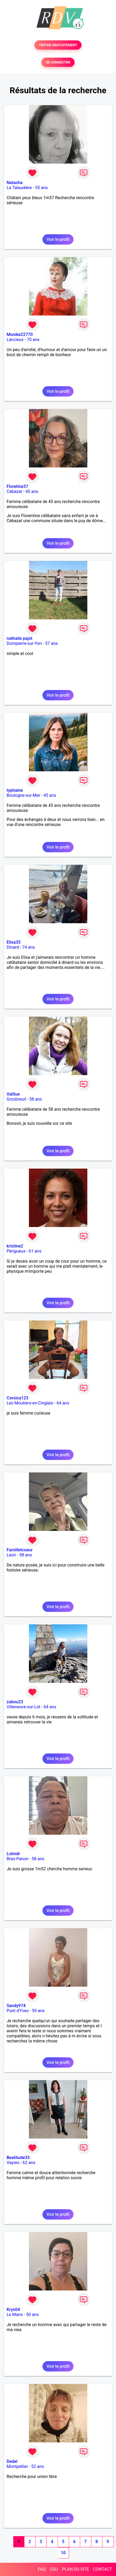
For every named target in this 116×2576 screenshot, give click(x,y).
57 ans (51, 643)
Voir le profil (57, 239)
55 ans (41, 187)
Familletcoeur (20, 1549)
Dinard (13, 947)
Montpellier (17, 2466)
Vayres (13, 2162)
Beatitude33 (18, 2157)
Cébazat (14, 491)
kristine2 (15, 1246)
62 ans (29, 2162)
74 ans (28, 947)
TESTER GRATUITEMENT (58, 45)
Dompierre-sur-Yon (24, 643)
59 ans (38, 2010)
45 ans (31, 491)
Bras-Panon (17, 1858)
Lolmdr (13, 1853)
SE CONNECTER (58, 62)
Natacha (15, 182)
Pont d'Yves (18, 2010)
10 (63, 2552)
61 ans (35, 1251)
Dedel (12, 2461)
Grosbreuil (16, 1099)
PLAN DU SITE (75, 2569)
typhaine (15, 790)
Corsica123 (17, 1397)
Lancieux (15, 339)
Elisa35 (13, 942)
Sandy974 (16, 2005)
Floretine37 (17, 486)
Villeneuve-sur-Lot (23, 1706)
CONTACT (102, 2569)
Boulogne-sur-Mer (23, 795)
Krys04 (13, 2309)
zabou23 (15, 1701)
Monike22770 (20, 334)
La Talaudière (19, 187)
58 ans (35, 1099)
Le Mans (15, 2314)
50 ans (32, 2314)
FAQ (42, 2569)
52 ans (37, 2466)
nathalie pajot (19, 638)
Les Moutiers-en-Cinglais (30, 1403)
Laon (11, 1554)
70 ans (33, 339)
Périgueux (16, 1251)
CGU (54, 2569)
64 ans (63, 1403)
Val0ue (13, 1094)
